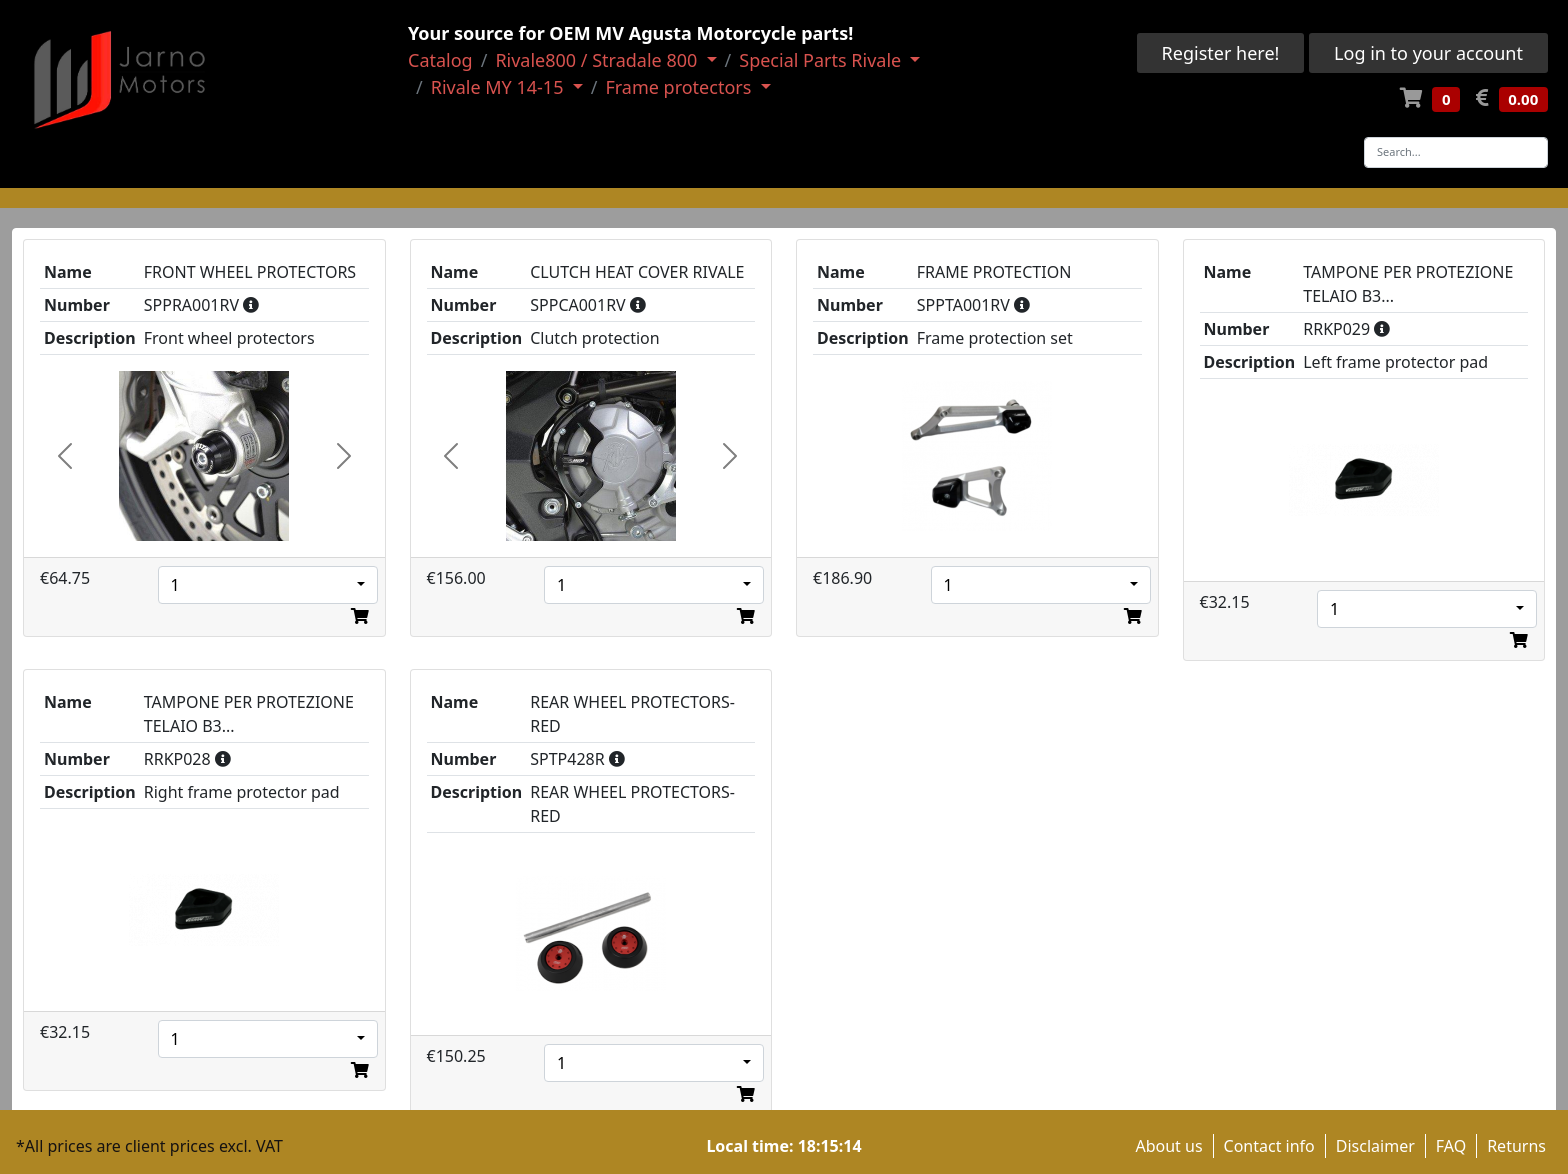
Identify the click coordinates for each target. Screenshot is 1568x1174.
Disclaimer (1375, 1146)
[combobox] (268, 585)
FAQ (1451, 1146)
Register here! (1221, 53)
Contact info (1269, 1146)
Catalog (440, 60)
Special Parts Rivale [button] (822, 60)
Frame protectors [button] (680, 87)
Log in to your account (1428, 53)
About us (1168, 1146)
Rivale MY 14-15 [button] (499, 87)
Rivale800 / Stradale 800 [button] (598, 60)
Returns (1516, 1146)
